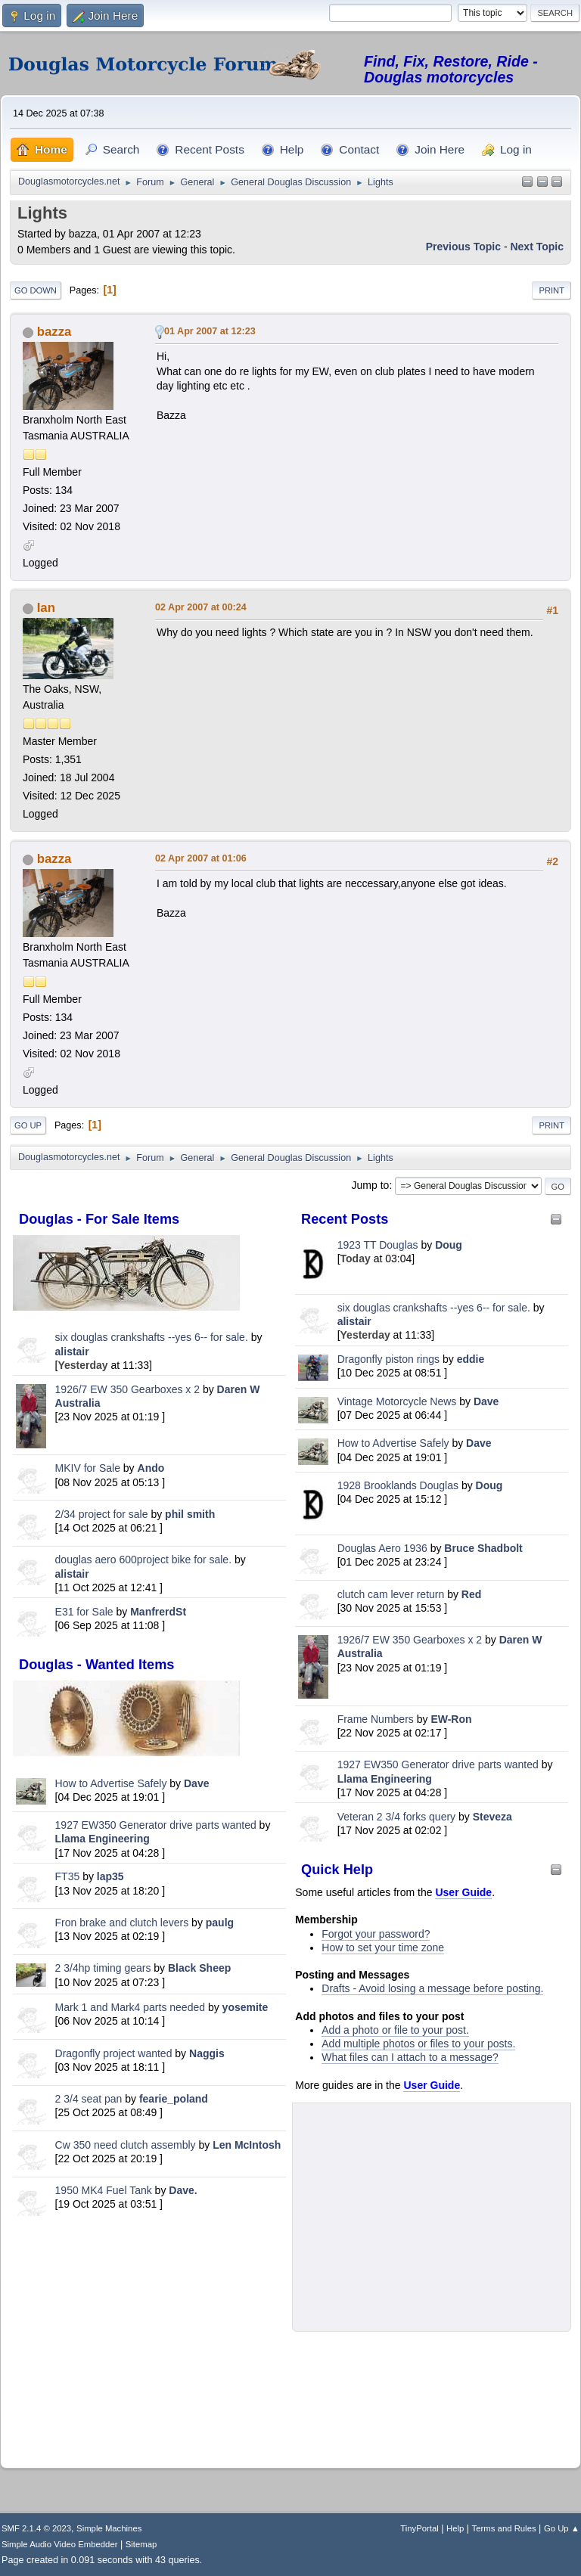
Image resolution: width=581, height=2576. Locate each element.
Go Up (28, 1125)
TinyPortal (419, 2528)
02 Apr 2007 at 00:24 (201, 607)
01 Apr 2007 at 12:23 (210, 331)
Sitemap (141, 2544)
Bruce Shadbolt (483, 1548)
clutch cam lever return (391, 1594)
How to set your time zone (383, 1947)
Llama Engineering (102, 1839)
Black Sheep (199, 1968)
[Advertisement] (149, 2339)
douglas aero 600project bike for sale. (143, 1559)
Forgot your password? (376, 1934)
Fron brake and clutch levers (122, 1922)
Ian (46, 608)
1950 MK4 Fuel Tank (103, 2190)
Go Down (35, 290)
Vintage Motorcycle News (397, 1401)
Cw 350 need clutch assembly (125, 2145)
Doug (448, 1245)
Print (551, 290)
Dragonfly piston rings (388, 1359)
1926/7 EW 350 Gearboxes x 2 (127, 1389)
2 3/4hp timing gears (103, 1968)
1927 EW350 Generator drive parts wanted (155, 1825)
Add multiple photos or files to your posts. (418, 2044)
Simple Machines (108, 2528)
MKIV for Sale (87, 1468)
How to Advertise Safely (111, 1783)
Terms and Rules (504, 2528)
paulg (220, 1922)
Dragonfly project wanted (113, 2053)
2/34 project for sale (101, 1514)
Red (471, 1594)
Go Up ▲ (561, 2528)
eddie (471, 1359)
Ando (151, 1468)
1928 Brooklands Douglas (397, 1485)
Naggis (207, 2053)
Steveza (492, 1817)
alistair (72, 1351)
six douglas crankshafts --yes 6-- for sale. (151, 1337)
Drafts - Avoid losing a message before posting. (432, 1988)
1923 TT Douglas (377, 1245)
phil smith (190, 1514)
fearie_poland (173, 2099)
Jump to (371, 1185)
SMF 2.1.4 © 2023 (36, 2528)
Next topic (537, 247)
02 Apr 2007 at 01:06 (201, 858)
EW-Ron (450, 1719)
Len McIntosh (247, 2145)
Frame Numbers (375, 1719)
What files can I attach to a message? (410, 2057)
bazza (54, 331)
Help (455, 2528)
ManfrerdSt (158, 1612)
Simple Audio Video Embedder (59, 2544)
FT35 (67, 1876)
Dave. (183, 2190)
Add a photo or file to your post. (395, 2030)
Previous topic (463, 247)
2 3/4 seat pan (89, 2099)
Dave (196, 1783)
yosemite (245, 2007)
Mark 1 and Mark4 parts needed (130, 2007)
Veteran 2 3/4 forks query (396, 1817)
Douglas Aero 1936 (382, 1548)
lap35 (110, 1876)
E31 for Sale (84, 1612)
